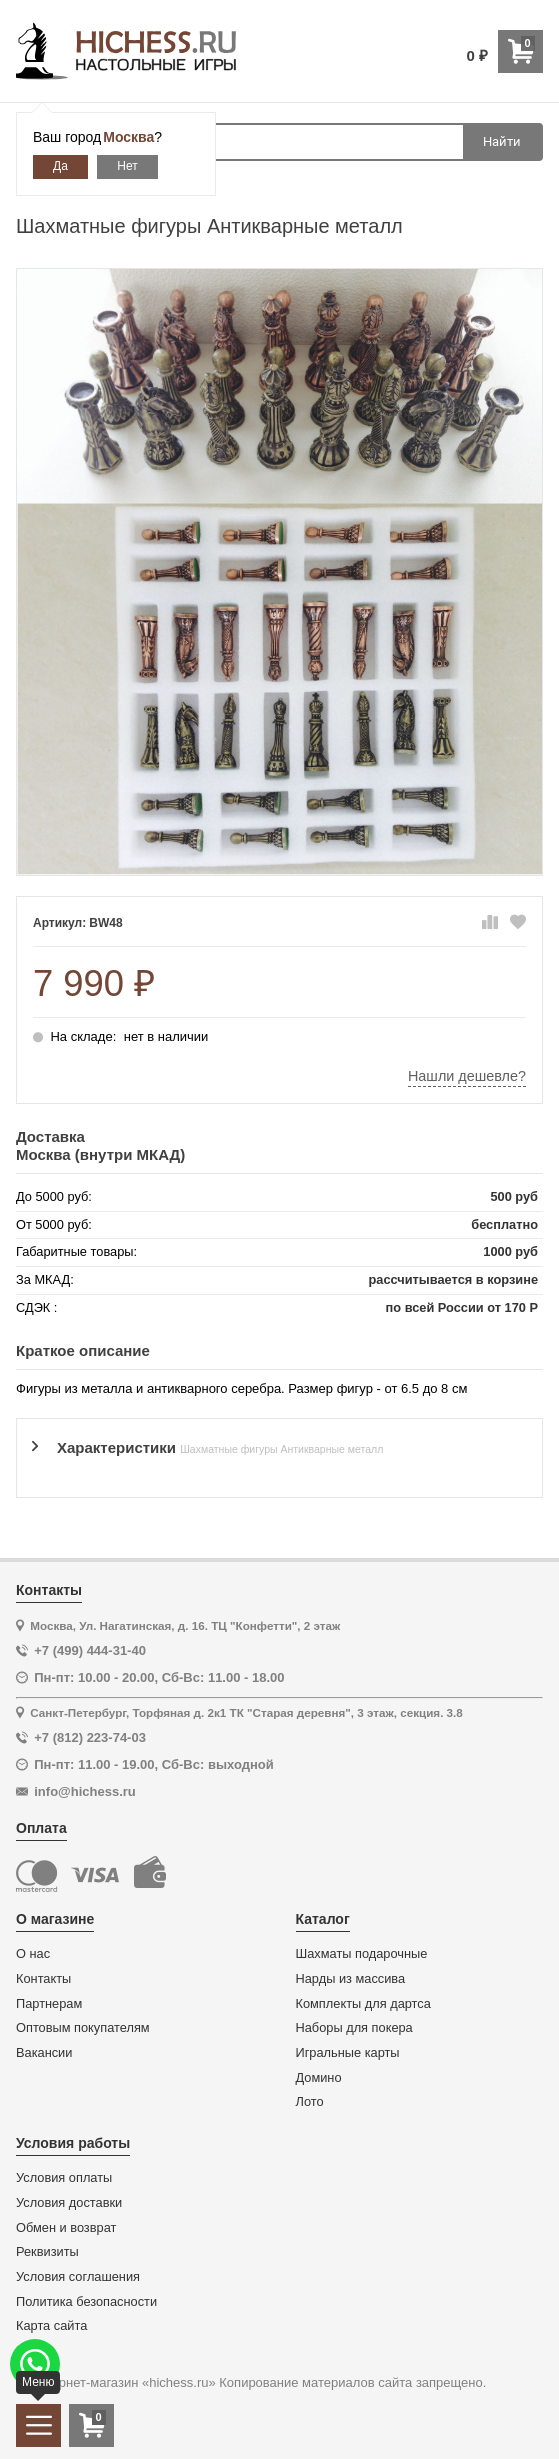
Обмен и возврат (66, 2228)
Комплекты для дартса (363, 2004)
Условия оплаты (64, 2178)
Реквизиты (47, 2252)
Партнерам (49, 2004)
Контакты (43, 1979)
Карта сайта (51, 2326)
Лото (310, 2102)
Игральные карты (348, 2053)
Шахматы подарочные (362, 1954)
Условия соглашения (78, 2277)
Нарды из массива (351, 1979)
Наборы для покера (354, 2028)
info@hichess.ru (85, 1791)
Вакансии (44, 2053)
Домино (319, 2078)
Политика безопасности (86, 2302)
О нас (33, 1954)
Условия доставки (69, 2203)
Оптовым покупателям (83, 2028)
